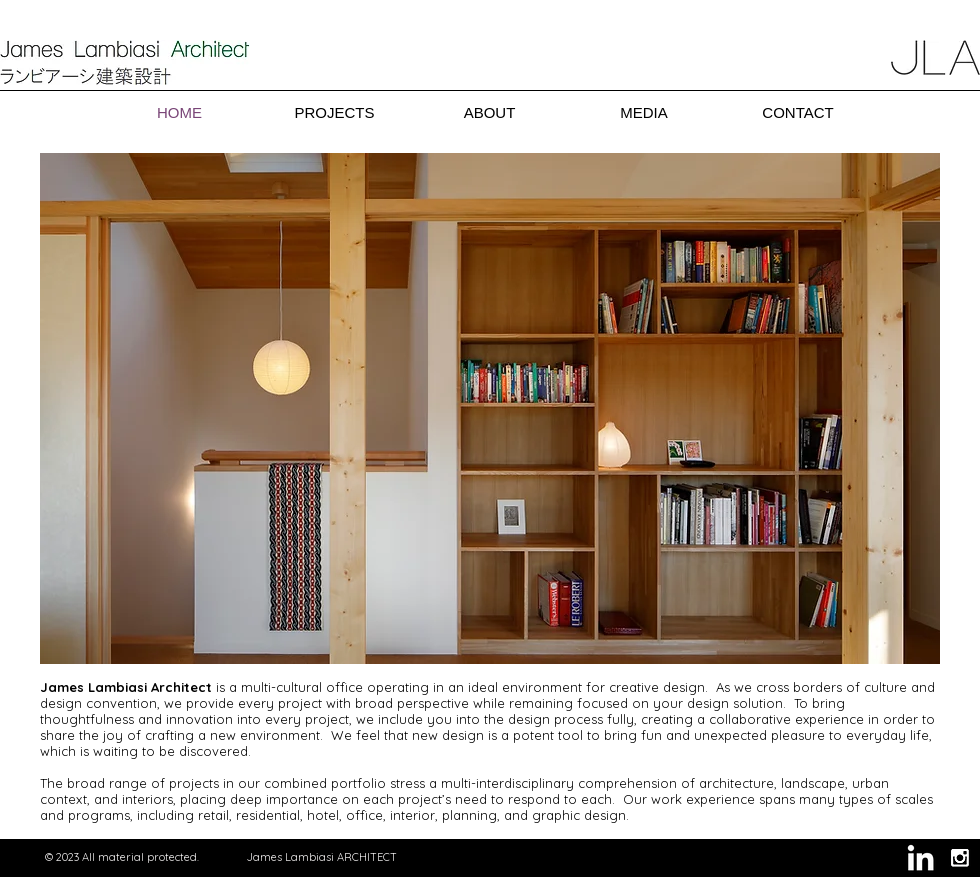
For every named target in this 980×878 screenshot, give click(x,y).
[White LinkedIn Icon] (920, 857)
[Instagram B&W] (959, 857)
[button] (490, 408)
